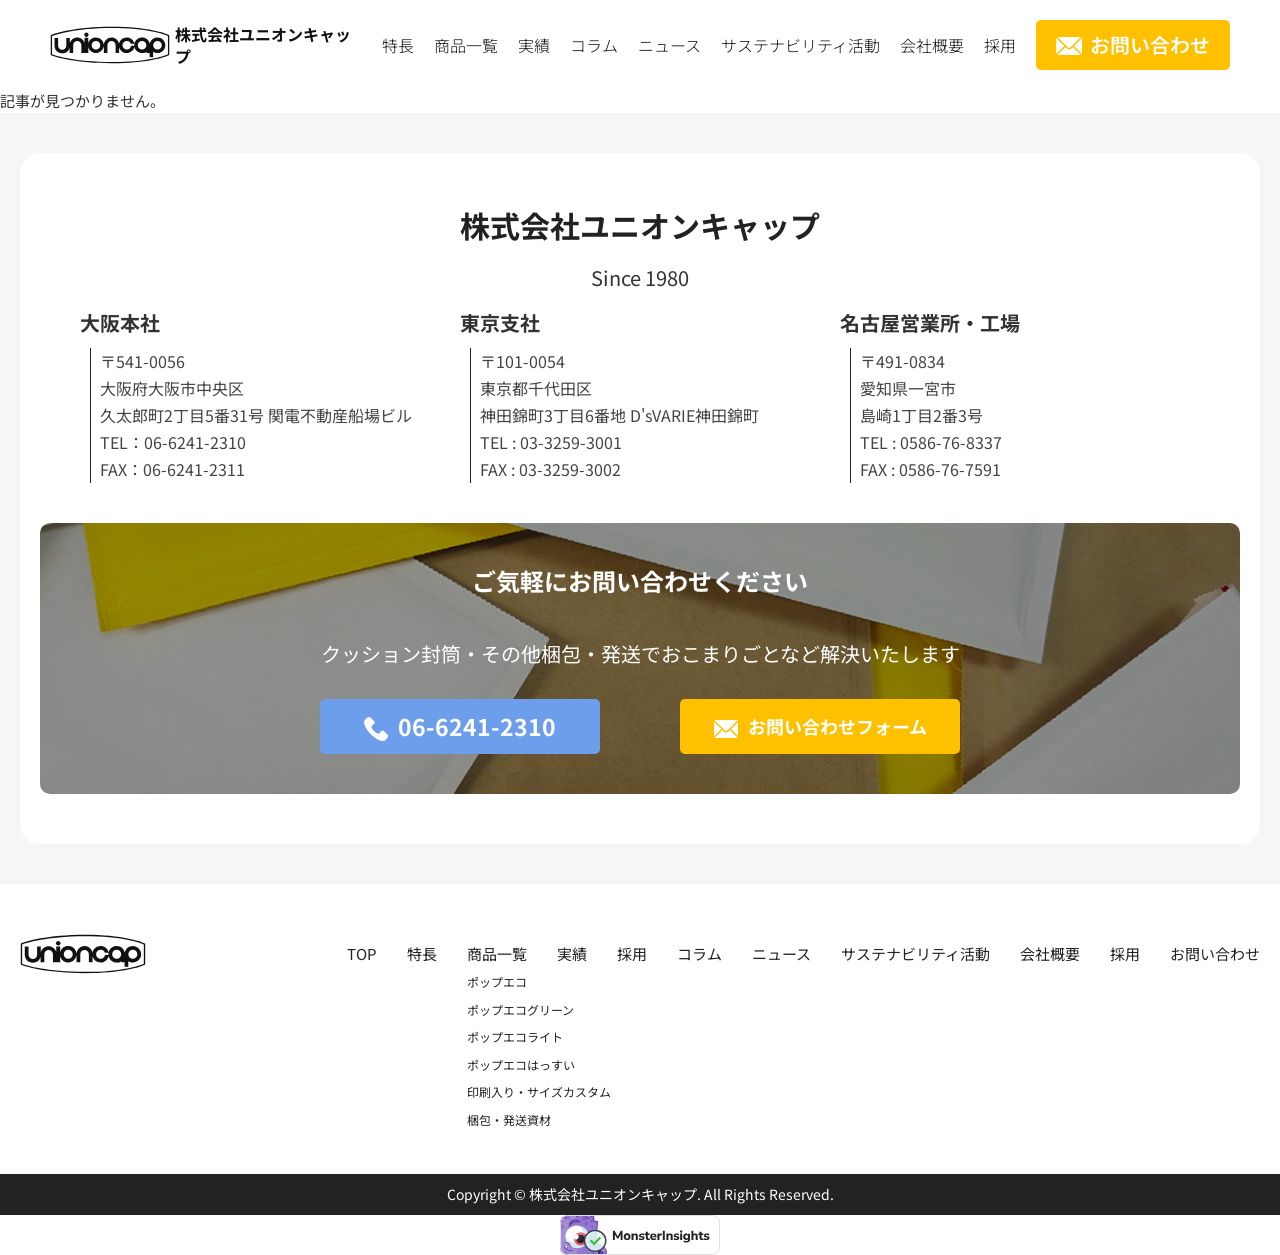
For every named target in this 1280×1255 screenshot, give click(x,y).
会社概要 (932, 45)
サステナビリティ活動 (800, 45)
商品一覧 (466, 45)
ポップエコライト (515, 1036)
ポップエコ (497, 981)
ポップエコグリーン (520, 1009)
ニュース (669, 45)
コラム (594, 45)
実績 (534, 45)
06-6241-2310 (477, 726)
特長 (398, 45)
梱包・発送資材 (509, 1119)
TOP (362, 953)
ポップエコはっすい (521, 1064)
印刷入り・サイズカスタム (539, 1091)
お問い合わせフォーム (837, 726)
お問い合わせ (1150, 44)
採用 (1000, 45)
